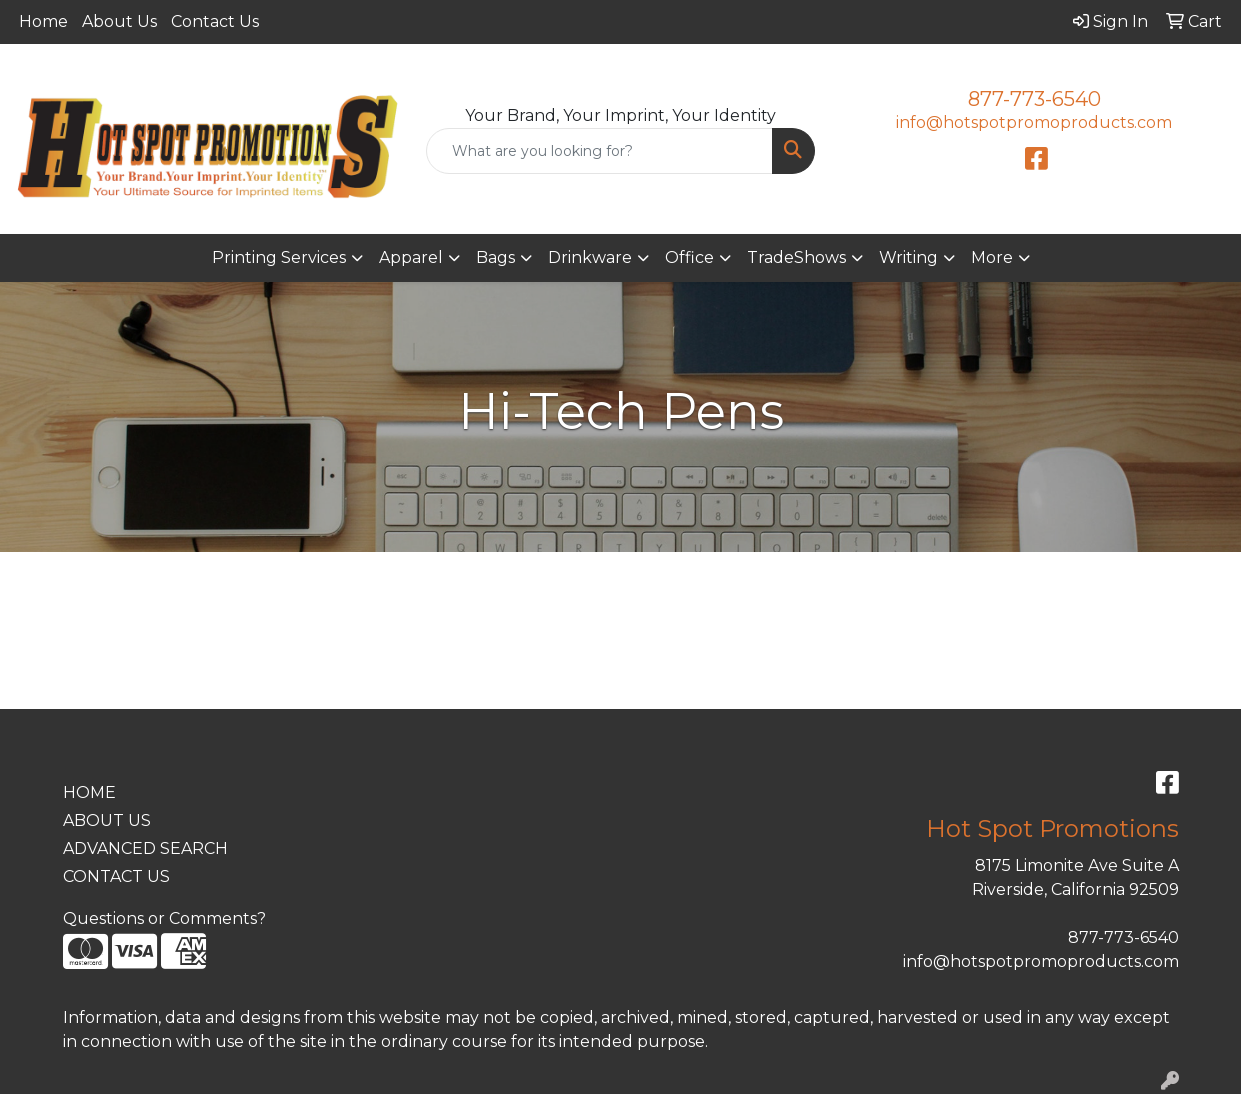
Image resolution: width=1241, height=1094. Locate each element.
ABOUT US (107, 820)
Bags (495, 257)
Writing (908, 257)
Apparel (411, 257)
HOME (89, 792)
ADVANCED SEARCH (145, 848)
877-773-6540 (1034, 99)
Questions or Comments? (164, 918)
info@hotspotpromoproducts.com (1034, 122)
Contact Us (215, 21)
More (992, 257)
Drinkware (590, 257)
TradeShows (796, 257)
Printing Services (279, 257)
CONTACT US (116, 876)
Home (43, 21)
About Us (119, 21)
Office (689, 257)
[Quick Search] (600, 151)
